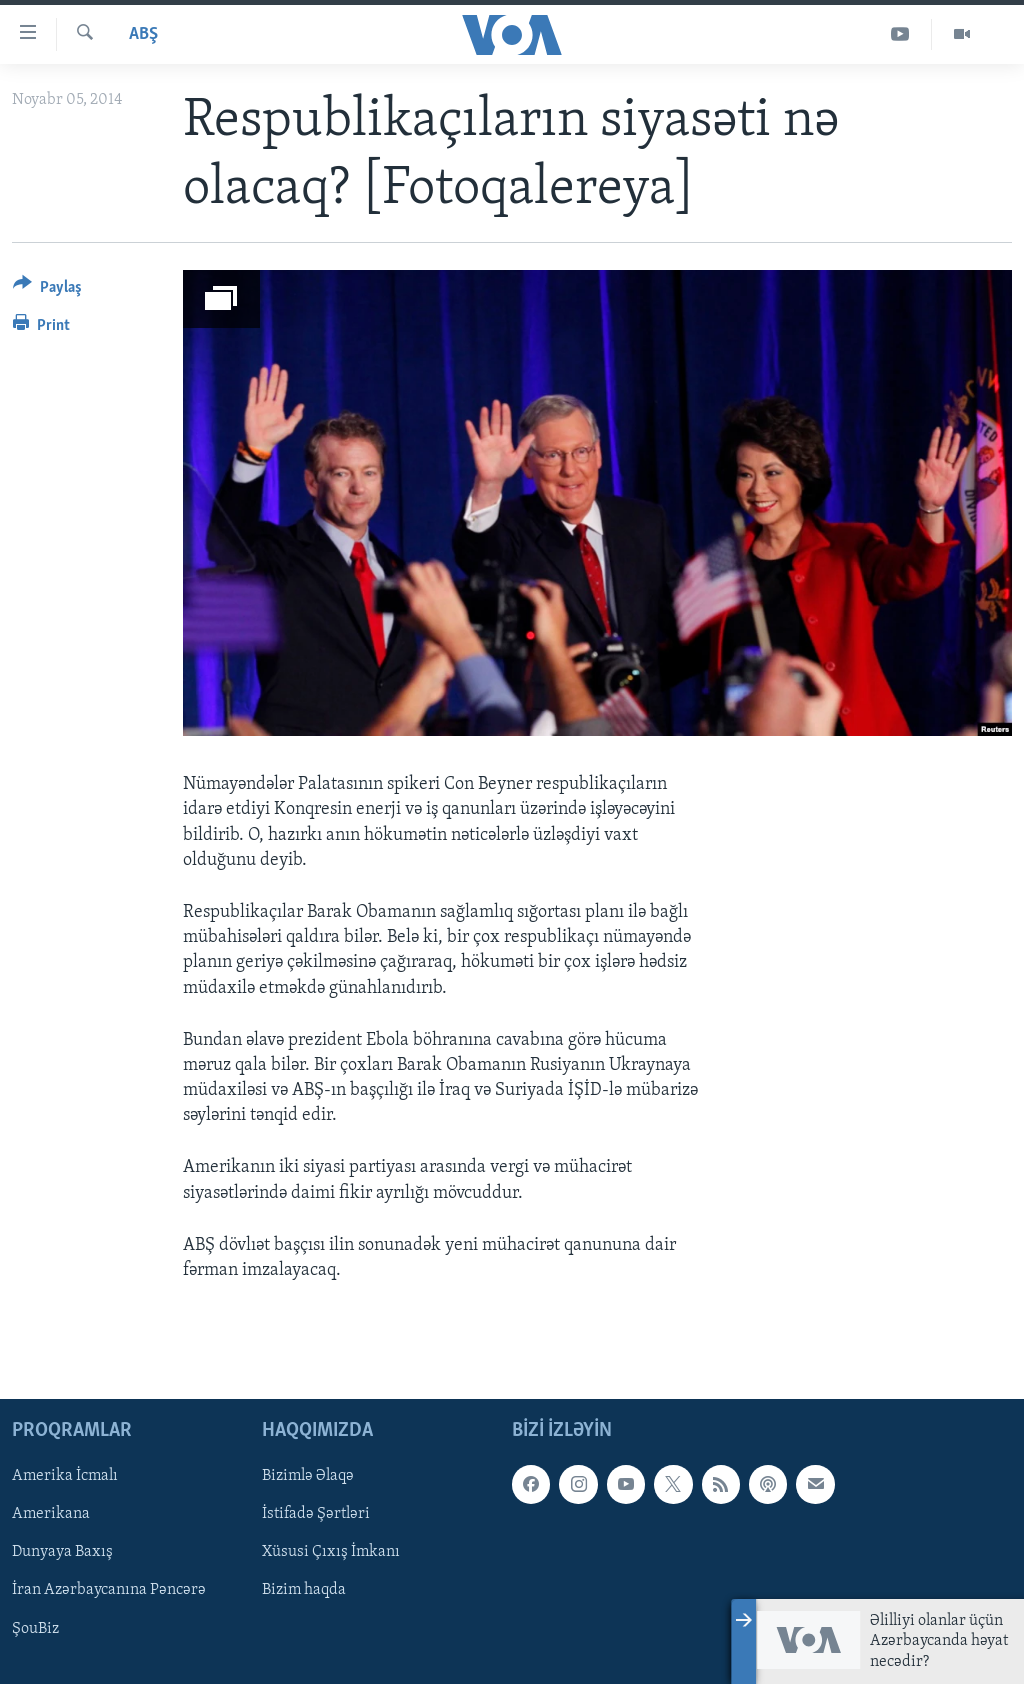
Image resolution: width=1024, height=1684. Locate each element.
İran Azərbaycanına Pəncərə (109, 1591)
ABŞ (143, 34)
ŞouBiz (35, 1629)
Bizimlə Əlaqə (308, 1477)
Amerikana (51, 1515)
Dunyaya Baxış (62, 1553)
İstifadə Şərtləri (316, 1515)
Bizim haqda (304, 1591)
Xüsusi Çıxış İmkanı (331, 1553)
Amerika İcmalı (65, 1477)
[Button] (47, 290)
